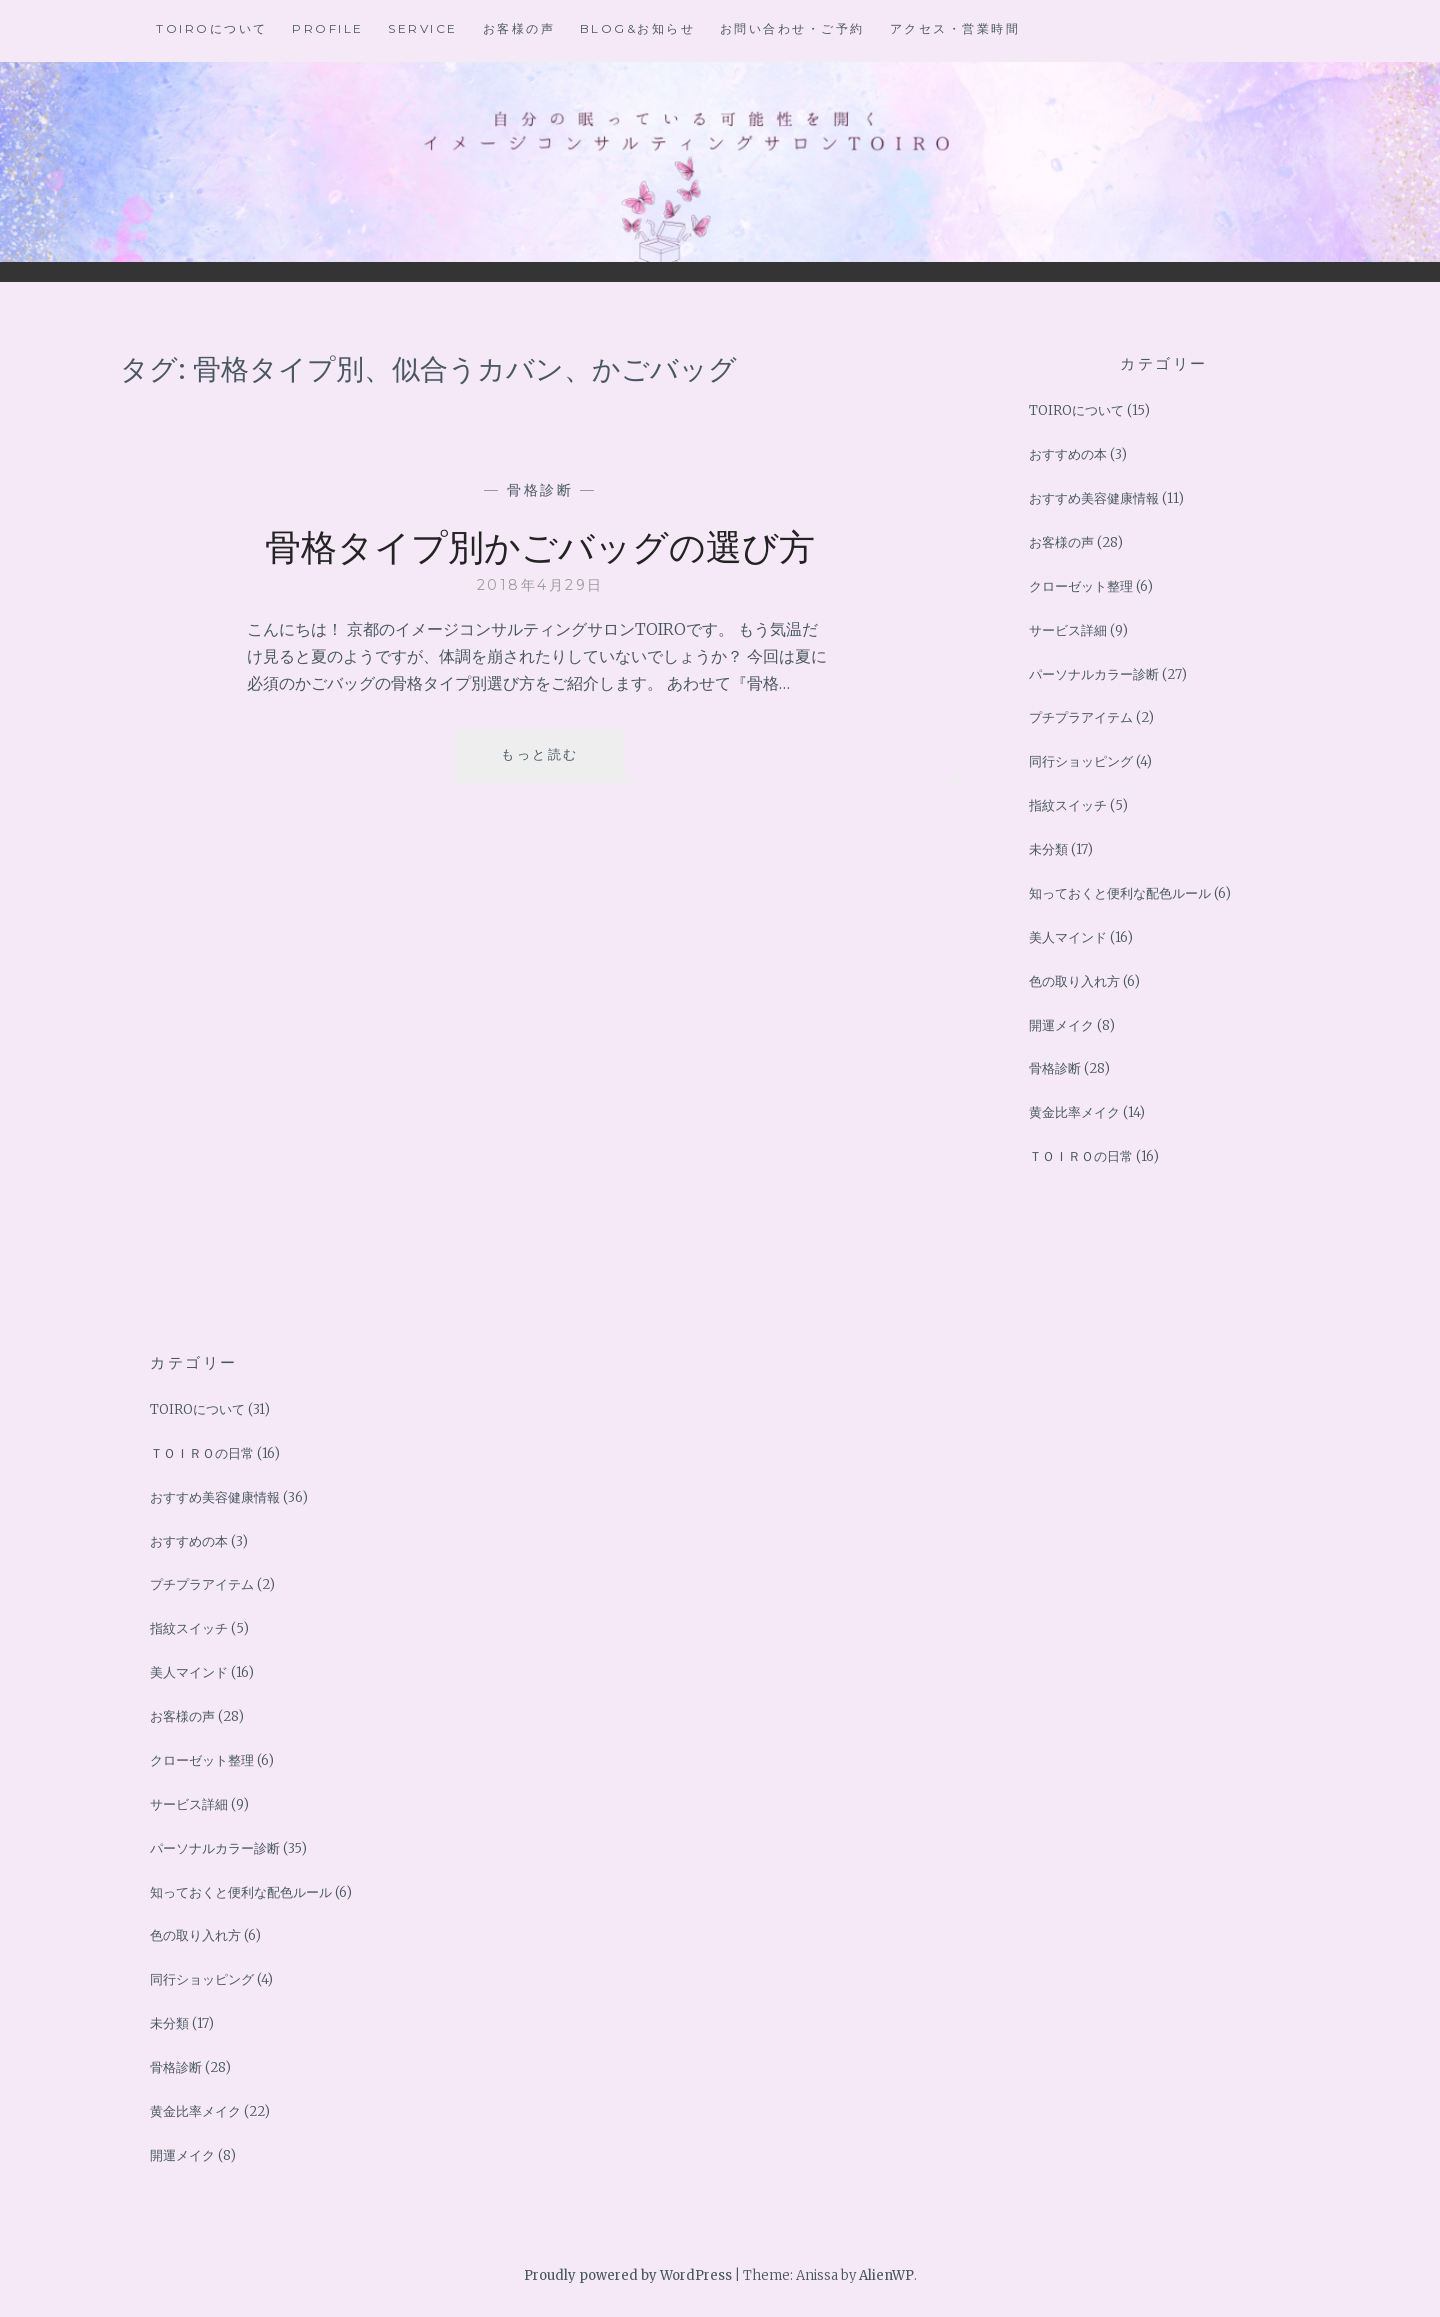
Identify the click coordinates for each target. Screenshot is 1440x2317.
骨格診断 (540, 490)
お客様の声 (519, 28)
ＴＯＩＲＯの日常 (1081, 1156)
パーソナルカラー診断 (1094, 674)
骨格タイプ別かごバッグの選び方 (540, 545)
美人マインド (1068, 937)
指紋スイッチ (1068, 805)
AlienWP (886, 2275)
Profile (328, 28)
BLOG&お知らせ (638, 28)
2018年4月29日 (540, 585)
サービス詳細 (1068, 630)
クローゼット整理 (1081, 586)
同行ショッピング (1081, 761)
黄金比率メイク (1074, 1112)
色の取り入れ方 (1074, 981)
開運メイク (1061, 1025)
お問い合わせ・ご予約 (792, 28)
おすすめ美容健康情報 (1094, 498)
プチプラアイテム (1081, 717)
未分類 (1048, 849)
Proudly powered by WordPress (628, 2275)
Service (423, 28)
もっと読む (547, 762)
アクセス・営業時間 (955, 28)
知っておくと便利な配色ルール (1120, 893)
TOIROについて (212, 28)
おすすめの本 (1068, 454)
